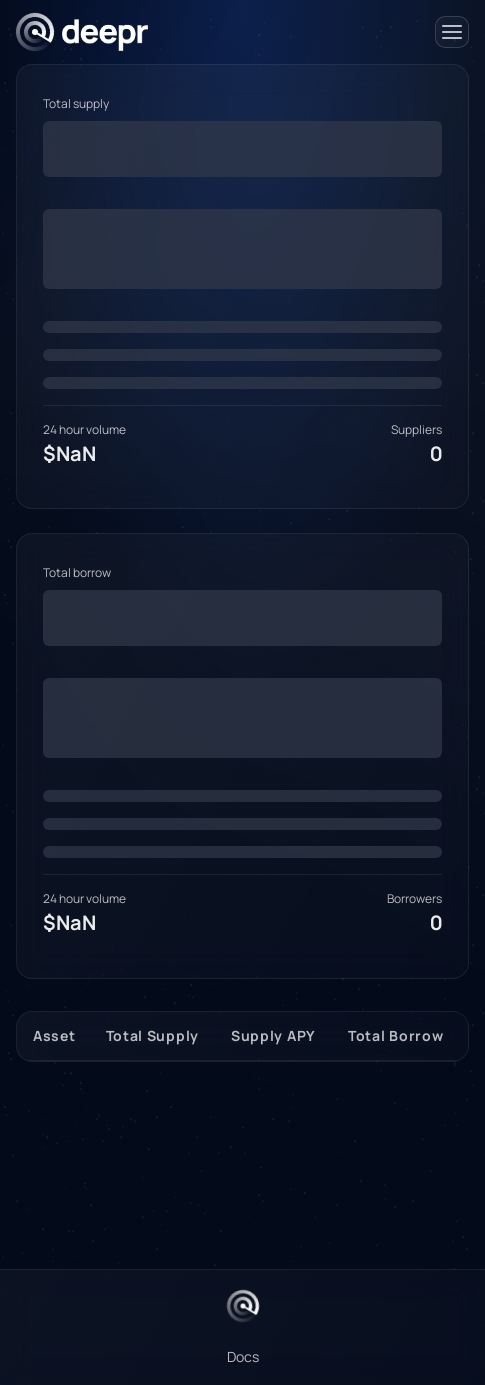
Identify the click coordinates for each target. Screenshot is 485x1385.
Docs (243, 1356)
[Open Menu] (452, 32)
